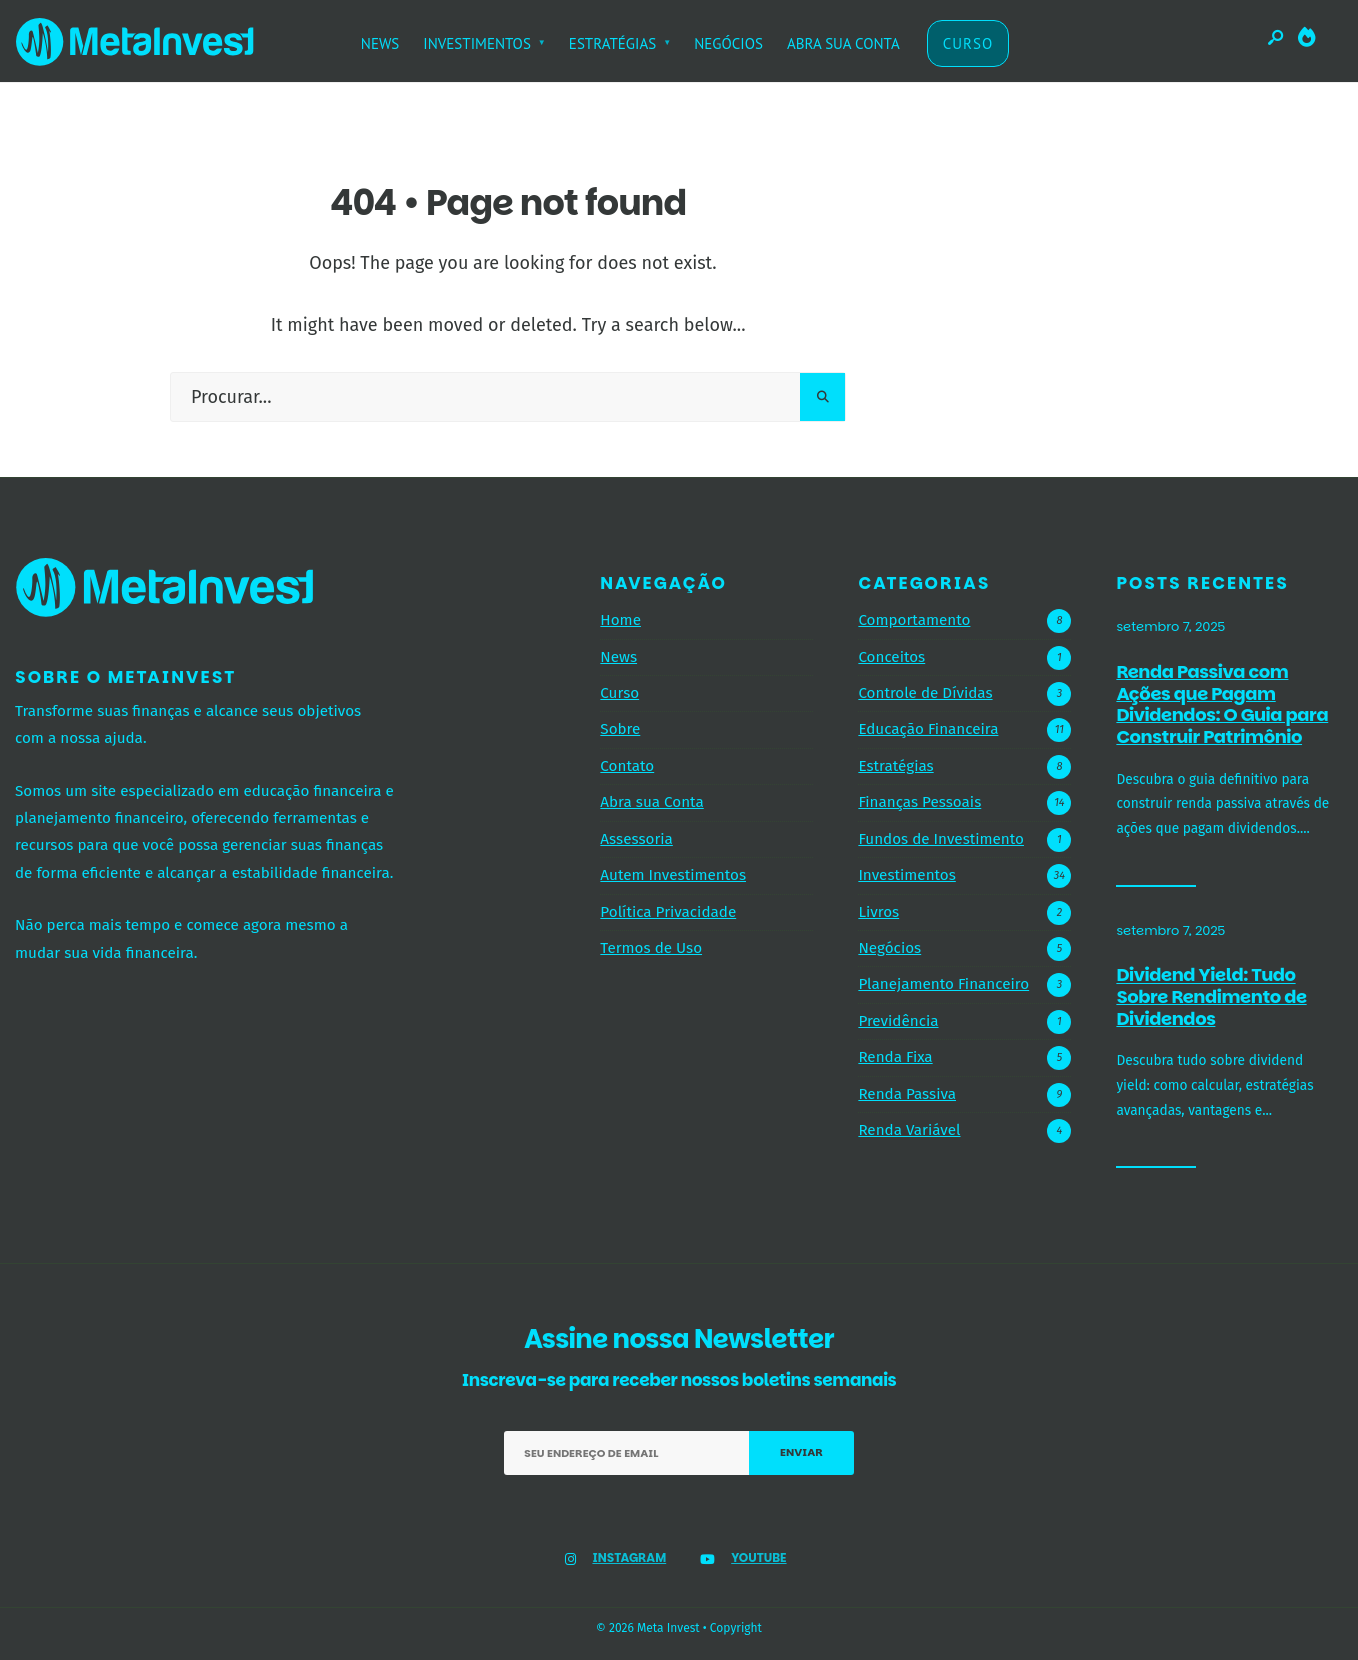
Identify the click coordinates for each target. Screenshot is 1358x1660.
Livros (878, 912)
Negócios (889, 948)
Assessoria (636, 839)
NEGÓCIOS (728, 43)
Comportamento (914, 620)
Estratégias (895, 766)
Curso (619, 693)
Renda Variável (909, 1130)
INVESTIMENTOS (477, 43)
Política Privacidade (668, 912)
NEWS (380, 43)
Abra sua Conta (651, 802)
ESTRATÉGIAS (612, 43)
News (618, 657)
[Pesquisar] (822, 397)
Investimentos (906, 875)
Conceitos (891, 657)
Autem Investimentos (673, 875)
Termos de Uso (651, 948)
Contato (627, 766)
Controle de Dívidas (925, 693)
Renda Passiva (907, 1094)
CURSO (968, 43)
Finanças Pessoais (919, 802)
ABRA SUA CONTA (843, 43)
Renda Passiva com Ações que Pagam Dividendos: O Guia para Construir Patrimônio (1222, 704)
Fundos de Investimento (941, 839)
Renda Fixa (895, 1057)
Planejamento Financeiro (943, 984)
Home (620, 620)
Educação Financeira (928, 729)
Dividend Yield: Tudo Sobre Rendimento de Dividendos (1211, 997)
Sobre (620, 729)
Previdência (898, 1021)
